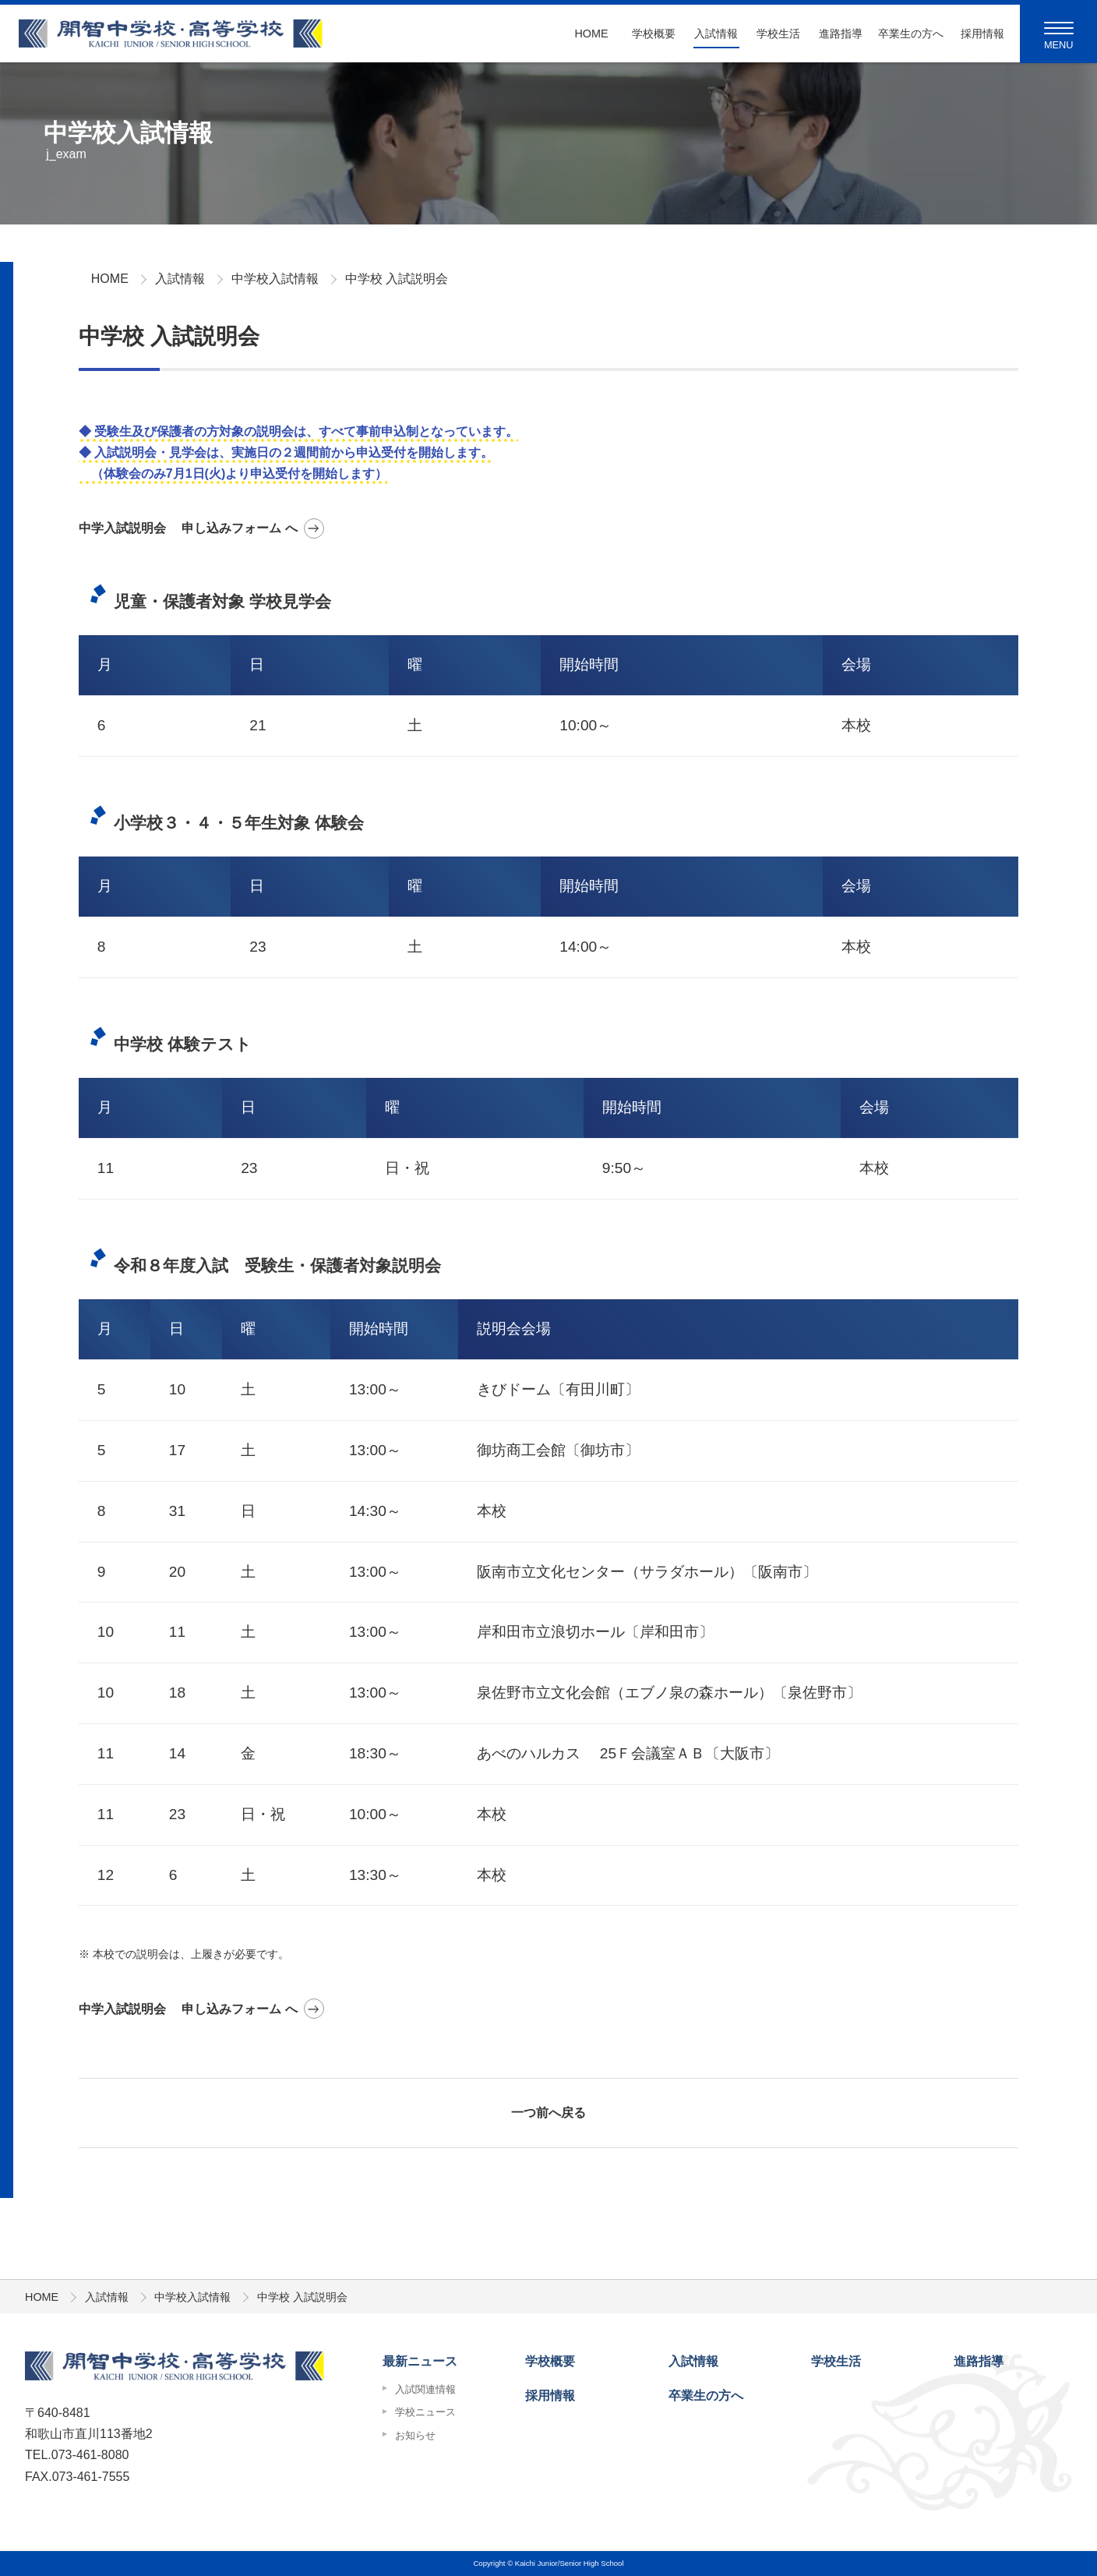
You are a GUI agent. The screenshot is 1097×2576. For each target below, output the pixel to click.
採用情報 (982, 33)
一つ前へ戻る (548, 2112)
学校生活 (778, 33)
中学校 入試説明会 (396, 278)
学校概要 (653, 33)
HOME (110, 278)
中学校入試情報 (275, 278)
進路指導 (840, 33)
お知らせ (415, 2435)
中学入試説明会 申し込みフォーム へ (188, 528)
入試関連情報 (425, 2389)
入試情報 (716, 33)
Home (591, 33)
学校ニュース (425, 2412)
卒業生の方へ (905, 33)
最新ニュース (420, 2361)
